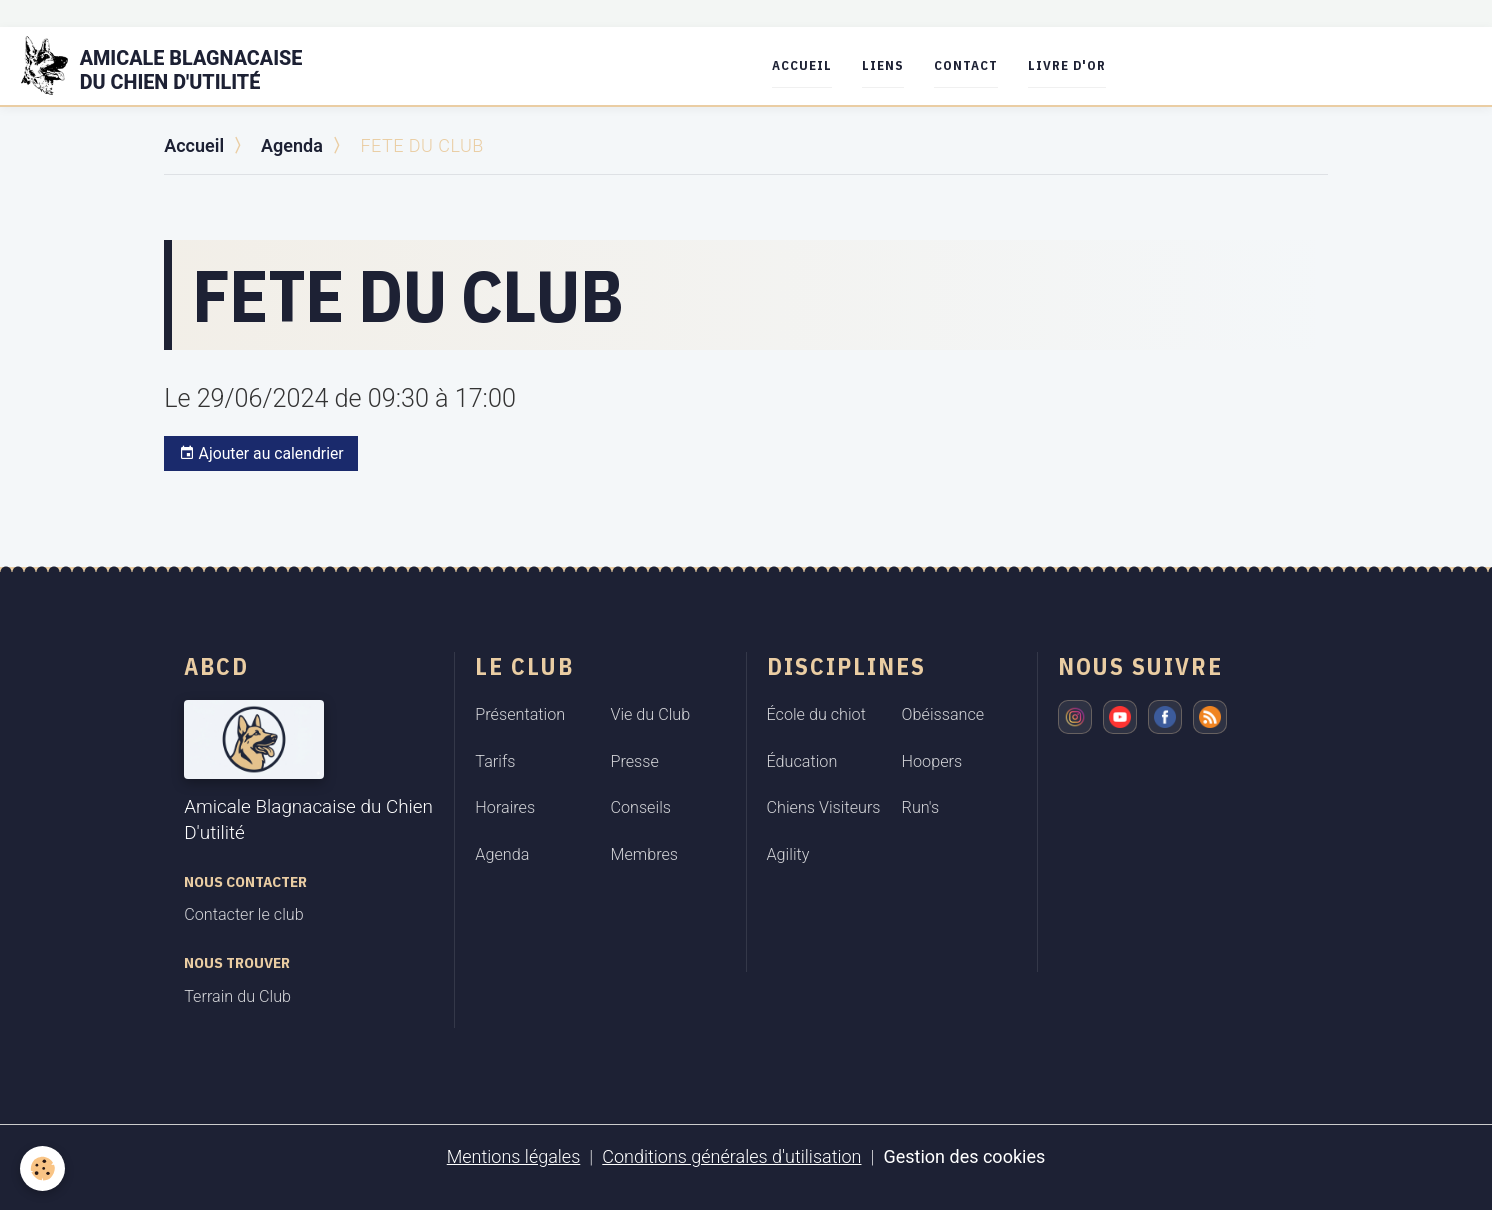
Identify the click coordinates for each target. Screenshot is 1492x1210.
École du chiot (816, 714)
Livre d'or (1067, 65)
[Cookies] (42, 1168)
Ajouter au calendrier (261, 454)
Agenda (292, 145)
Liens (883, 65)
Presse (634, 761)
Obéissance (943, 714)
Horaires (505, 807)
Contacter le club (243, 914)
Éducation (802, 761)
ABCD (216, 666)
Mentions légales (514, 1156)
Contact (966, 65)
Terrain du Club (237, 996)
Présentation (520, 714)
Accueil (802, 65)
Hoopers (932, 761)
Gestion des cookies (964, 1156)
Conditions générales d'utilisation (731, 1156)
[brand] (174, 66)
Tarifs (495, 761)
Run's (921, 807)
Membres (644, 854)
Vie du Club (650, 714)
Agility (788, 854)
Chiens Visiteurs (824, 807)
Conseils (640, 807)
